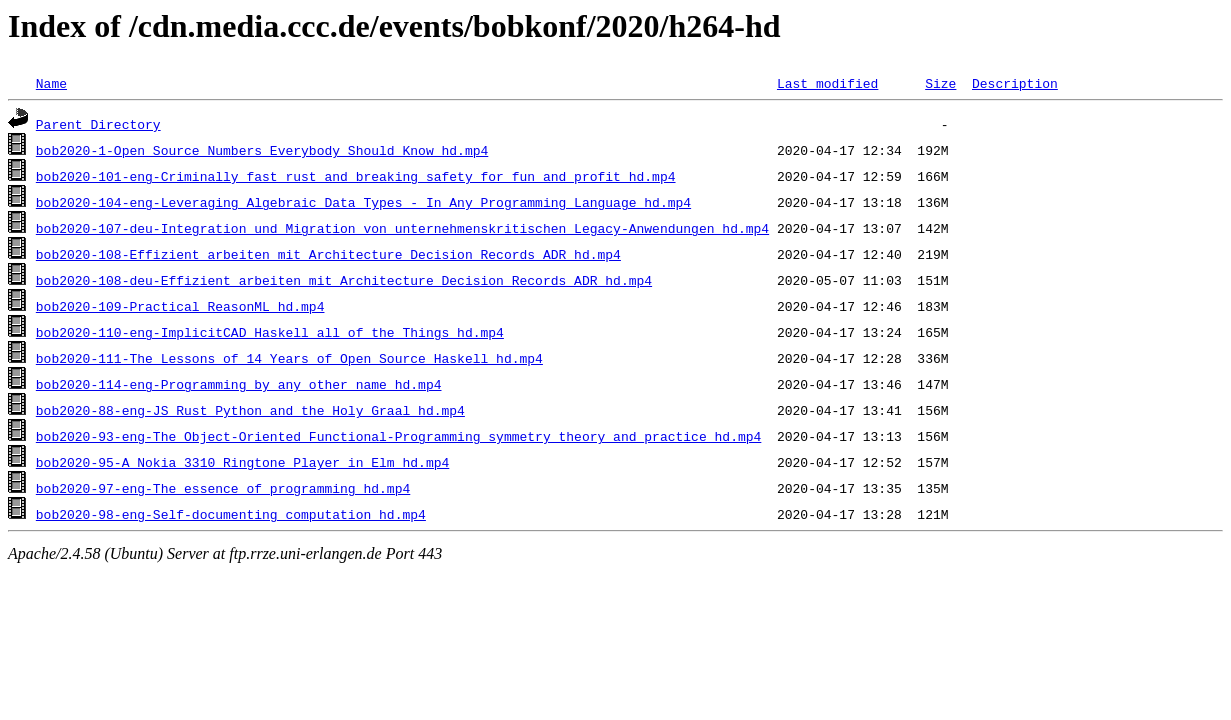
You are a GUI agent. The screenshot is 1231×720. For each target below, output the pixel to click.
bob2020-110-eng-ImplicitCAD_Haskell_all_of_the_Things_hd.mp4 (270, 332)
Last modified (827, 83)
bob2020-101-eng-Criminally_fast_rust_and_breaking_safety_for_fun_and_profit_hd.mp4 (356, 176)
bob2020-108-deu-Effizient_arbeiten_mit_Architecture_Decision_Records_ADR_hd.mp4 (344, 280)
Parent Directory (98, 124)
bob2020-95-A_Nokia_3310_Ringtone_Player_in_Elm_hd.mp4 (242, 462)
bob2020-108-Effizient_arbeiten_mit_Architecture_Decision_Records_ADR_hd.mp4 (328, 254)
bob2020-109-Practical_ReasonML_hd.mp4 (180, 306)
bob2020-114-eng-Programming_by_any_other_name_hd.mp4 (239, 384)
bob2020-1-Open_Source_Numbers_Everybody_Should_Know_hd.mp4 (262, 150)
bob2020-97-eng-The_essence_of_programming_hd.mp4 (223, 488)
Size (940, 83)
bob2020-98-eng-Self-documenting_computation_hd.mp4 (231, 514)
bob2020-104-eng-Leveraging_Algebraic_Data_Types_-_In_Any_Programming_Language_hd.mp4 (363, 202)
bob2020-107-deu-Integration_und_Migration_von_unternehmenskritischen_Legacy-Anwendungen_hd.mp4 (402, 228)
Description (1015, 83)
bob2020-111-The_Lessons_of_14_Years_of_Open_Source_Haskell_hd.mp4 (289, 358)
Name (51, 83)
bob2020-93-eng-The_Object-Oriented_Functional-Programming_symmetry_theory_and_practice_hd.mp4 (398, 436)
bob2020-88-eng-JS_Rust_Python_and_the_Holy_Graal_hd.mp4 (250, 410)
